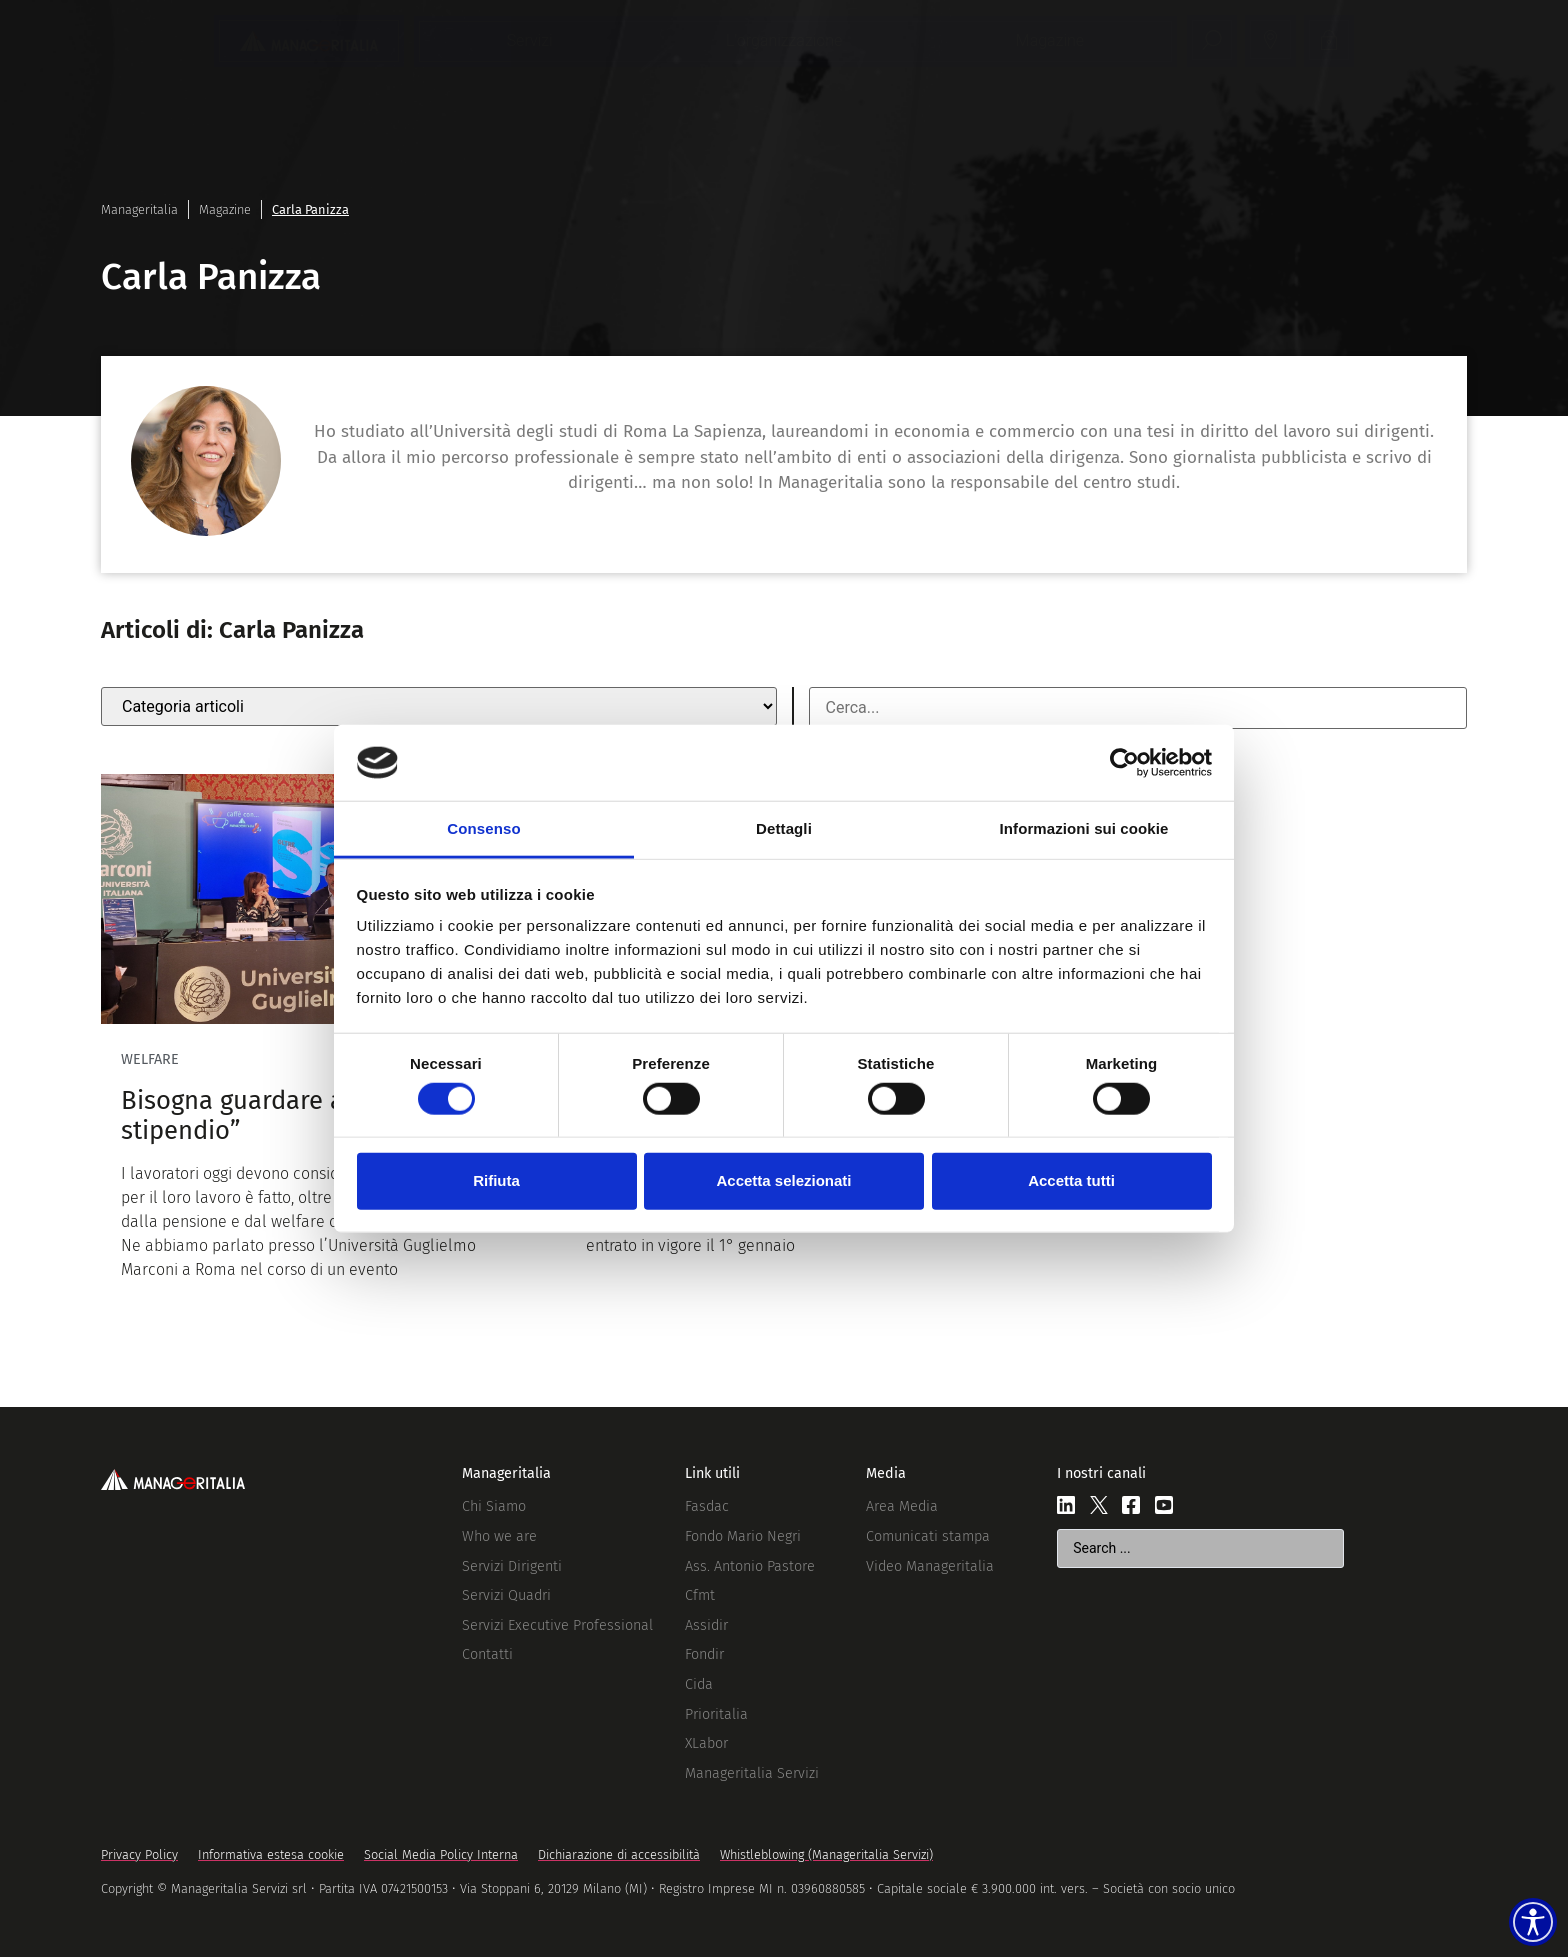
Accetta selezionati (783, 1180)
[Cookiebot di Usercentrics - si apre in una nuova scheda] (1124, 763)
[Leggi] (318, 1038)
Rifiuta (496, 1180)
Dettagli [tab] (784, 828)
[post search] (1138, 708)
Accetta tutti (1071, 1180)
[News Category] (439, 706)
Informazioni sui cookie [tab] (1084, 828)
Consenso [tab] (483, 828)
